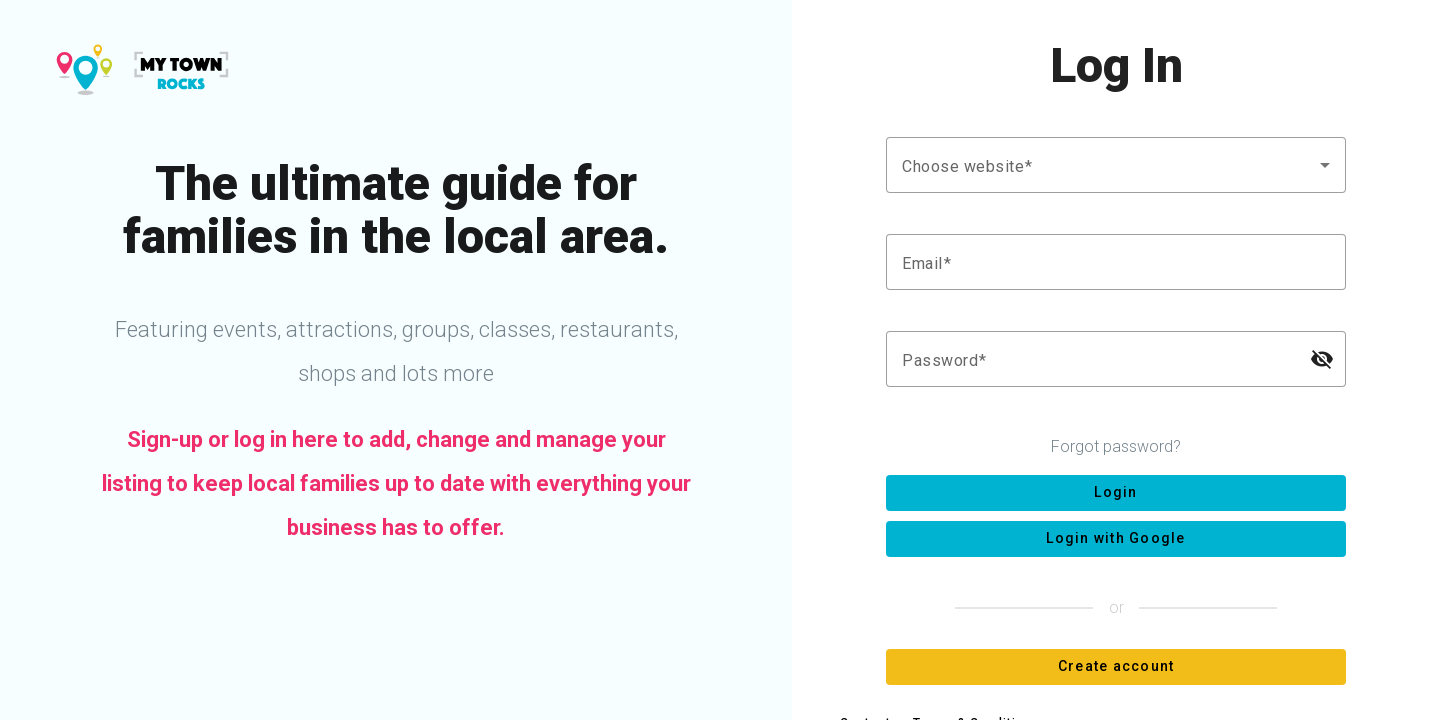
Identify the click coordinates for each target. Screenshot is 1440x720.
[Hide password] (1322, 359)
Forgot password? (1116, 446)
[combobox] (1116, 165)
